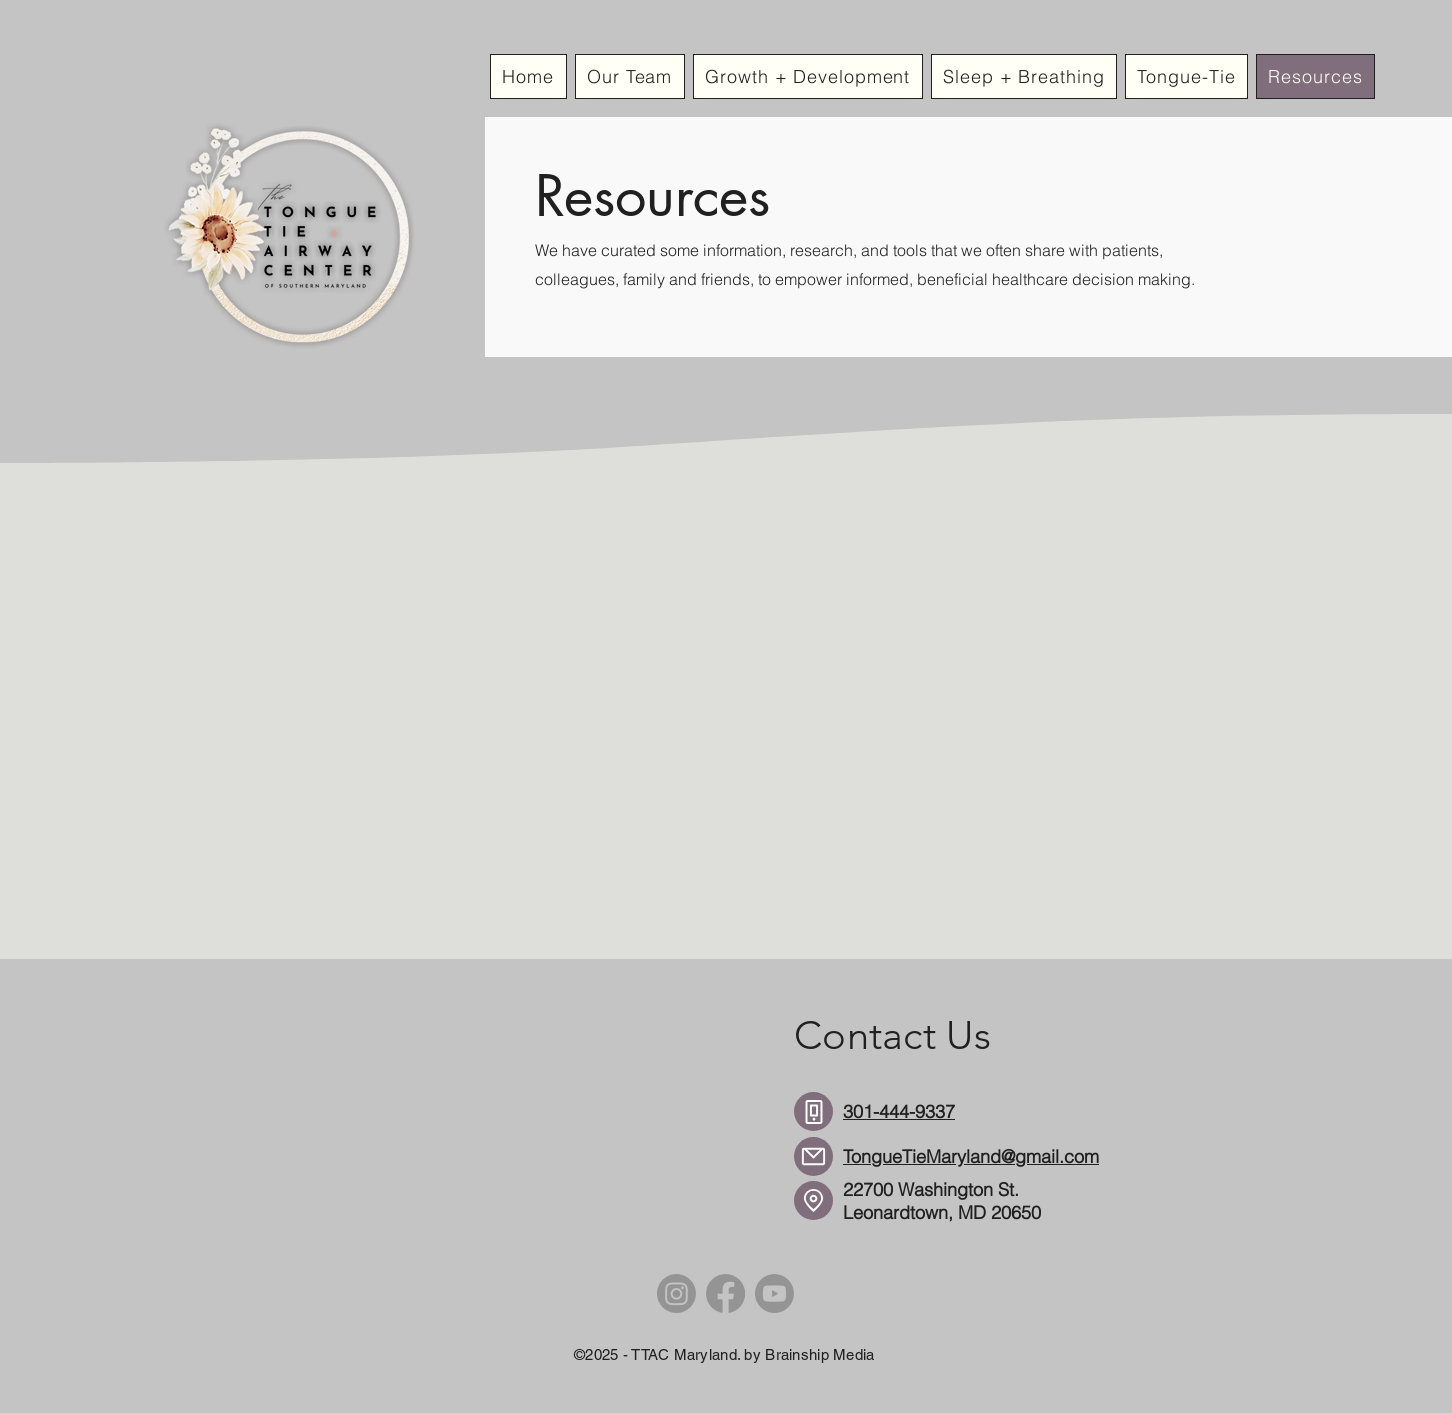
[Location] (813, 1200)
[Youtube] (774, 1293)
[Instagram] (676, 1293)
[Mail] (813, 1156)
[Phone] (813, 1111)
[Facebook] (725, 1293)
